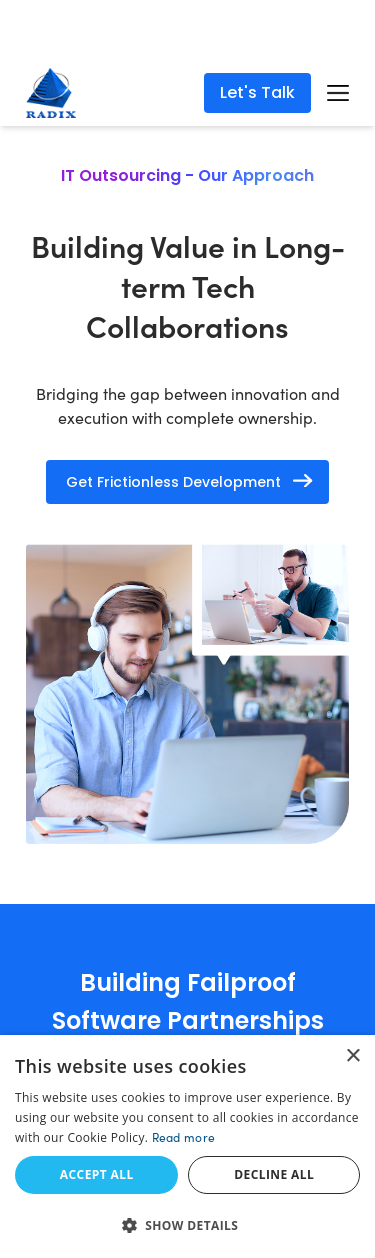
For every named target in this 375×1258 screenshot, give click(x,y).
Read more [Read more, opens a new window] (184, 1137)
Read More (268, 38)
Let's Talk (257, 92)
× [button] (352, 1056)
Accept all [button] (97, 1174)
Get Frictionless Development (173, 482)
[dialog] (187, 1146)
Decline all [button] (274, 1174)
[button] (187, 1225)
